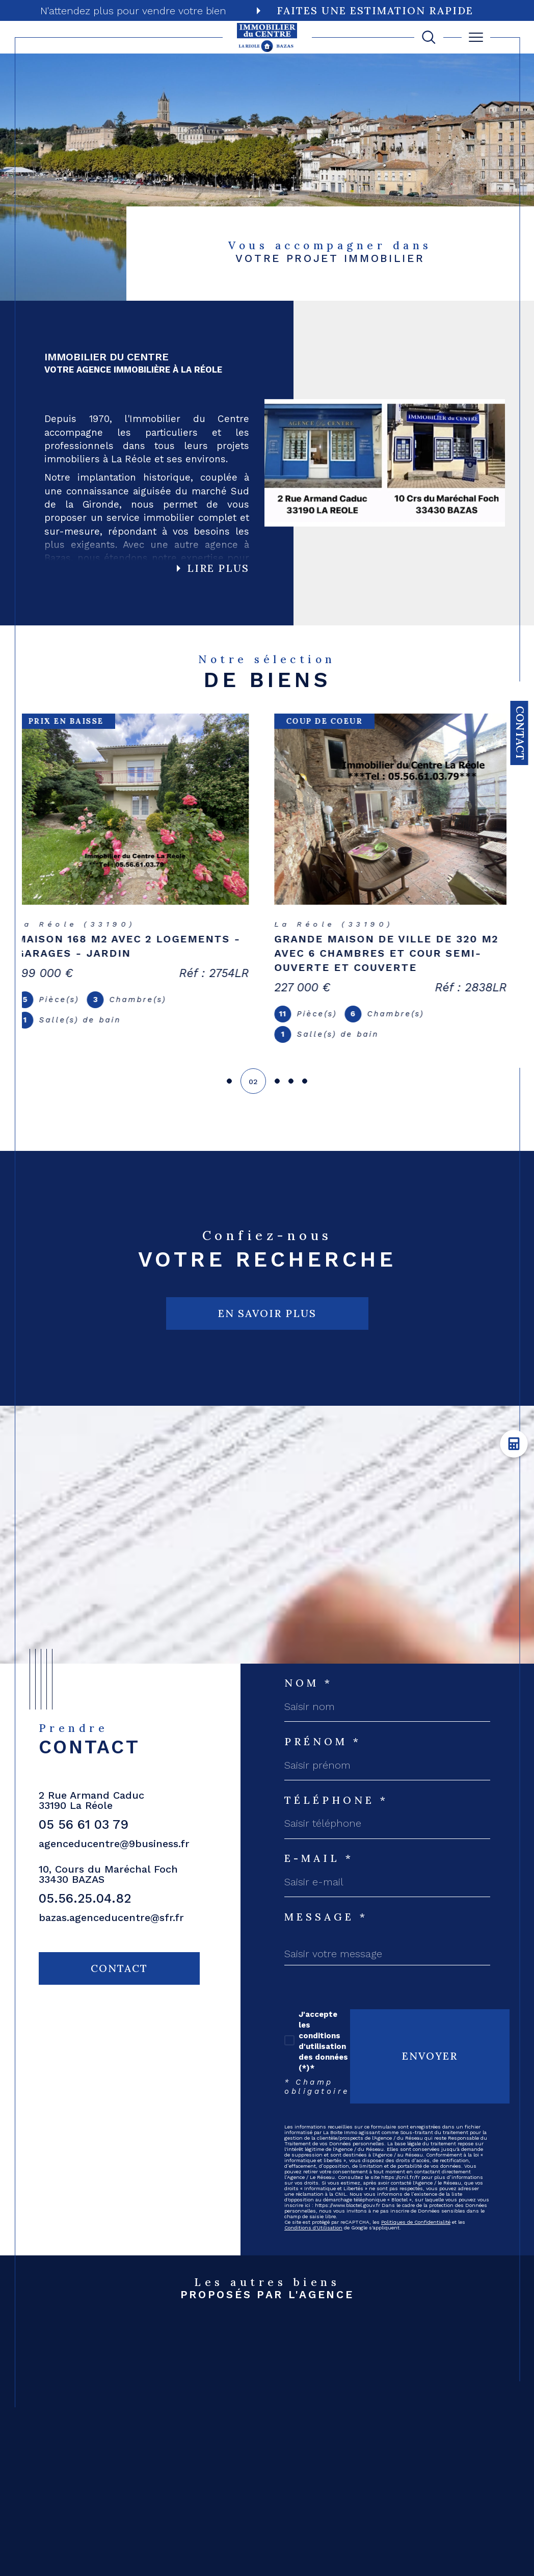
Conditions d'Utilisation (313, 2227)
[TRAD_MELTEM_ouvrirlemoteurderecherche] (428, 37)
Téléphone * (336, 1800)
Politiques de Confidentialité (415, 2222)
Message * (326, 1917)
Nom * (308, 1683)
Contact (520, 733)
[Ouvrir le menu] (476, 37)
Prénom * (322, 1742)
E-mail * (319, 1858)
